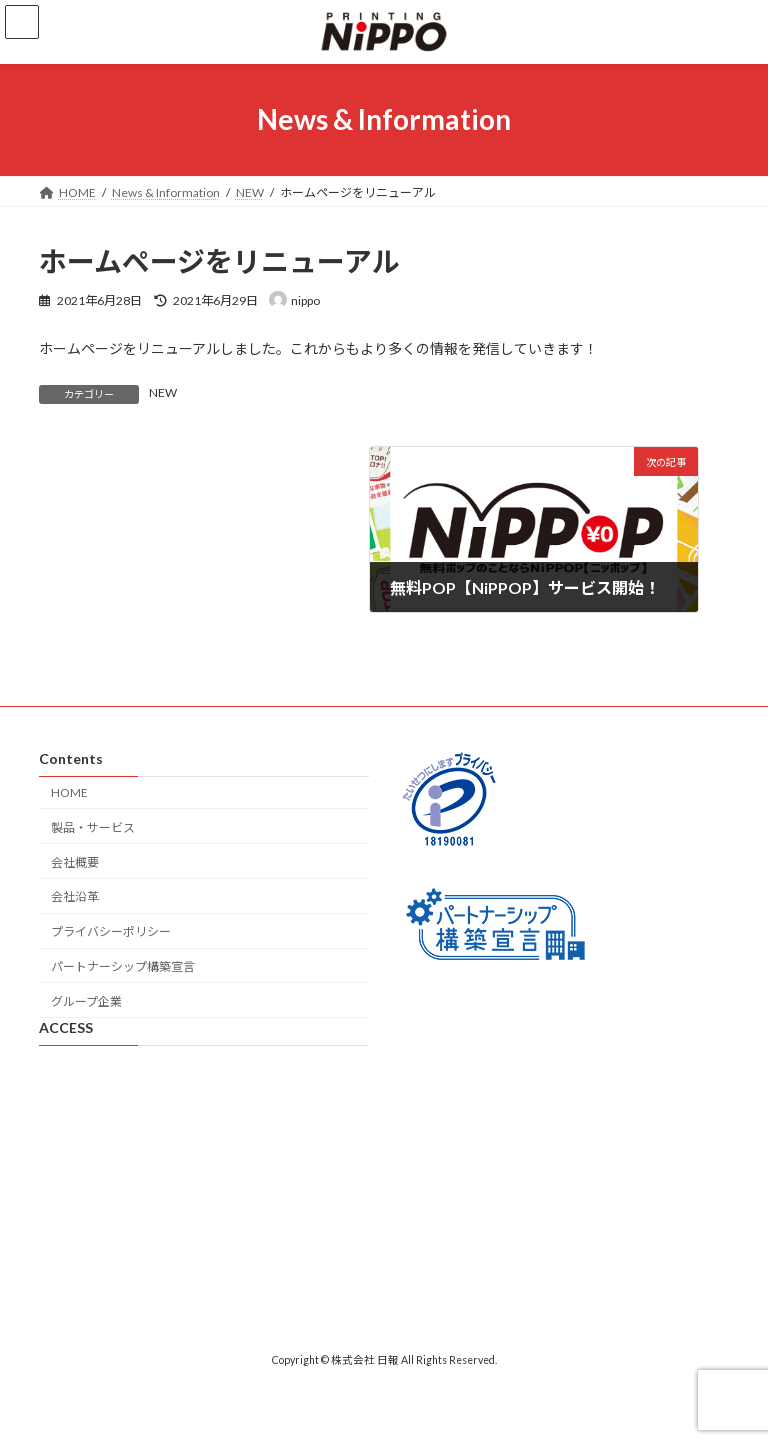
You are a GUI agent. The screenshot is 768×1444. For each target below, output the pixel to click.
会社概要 (75, 862)
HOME (69, 792)
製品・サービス (93, 827)
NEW (163, 392)
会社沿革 (75, 896)
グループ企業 (86, 1001)
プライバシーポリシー (111, 931)
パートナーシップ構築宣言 (123, 966)
